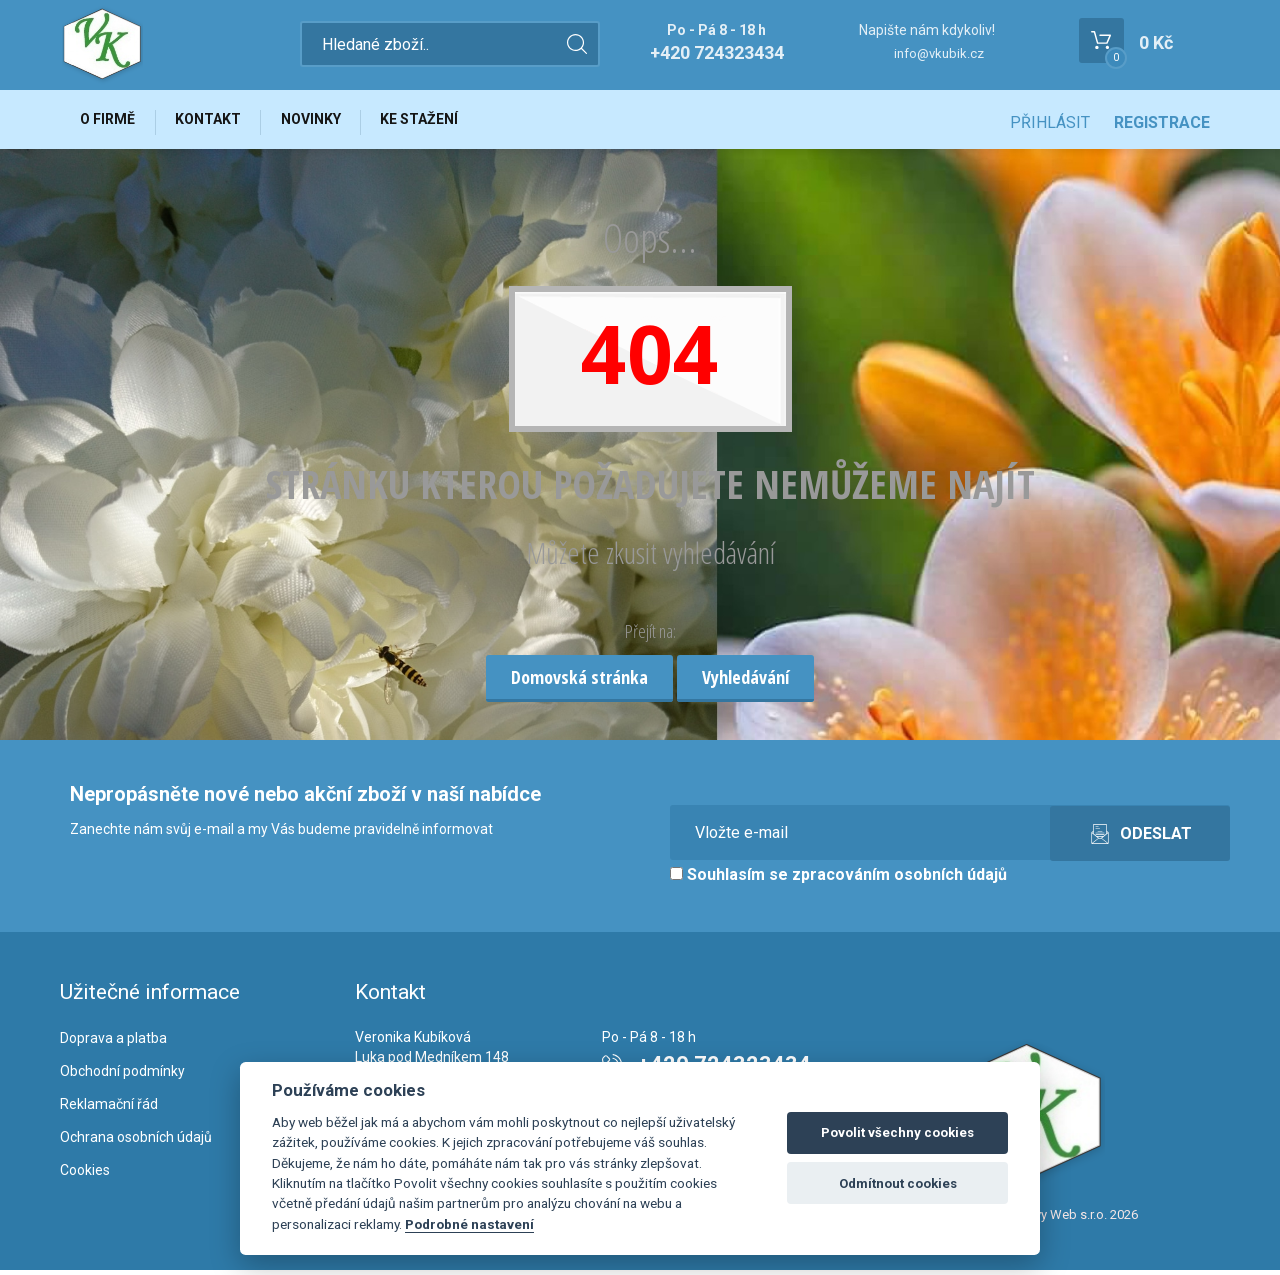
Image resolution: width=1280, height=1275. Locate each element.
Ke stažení (438, 122)
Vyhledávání (745, 682)
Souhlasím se (838, 880)
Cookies (85, 1175)
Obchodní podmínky (122, 1076)
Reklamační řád (109, 1109)
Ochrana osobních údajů (136, 1142)
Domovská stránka (579, 682)
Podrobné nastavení (469, 1224)
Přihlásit (1050, 122)
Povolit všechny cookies (897, 1132)
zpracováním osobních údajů (899, 880)
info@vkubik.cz (939, 53)
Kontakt (216, 122)
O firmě (110, 122)
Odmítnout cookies (898, 1183)
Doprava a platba (113, 1044)
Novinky (324, 122)
